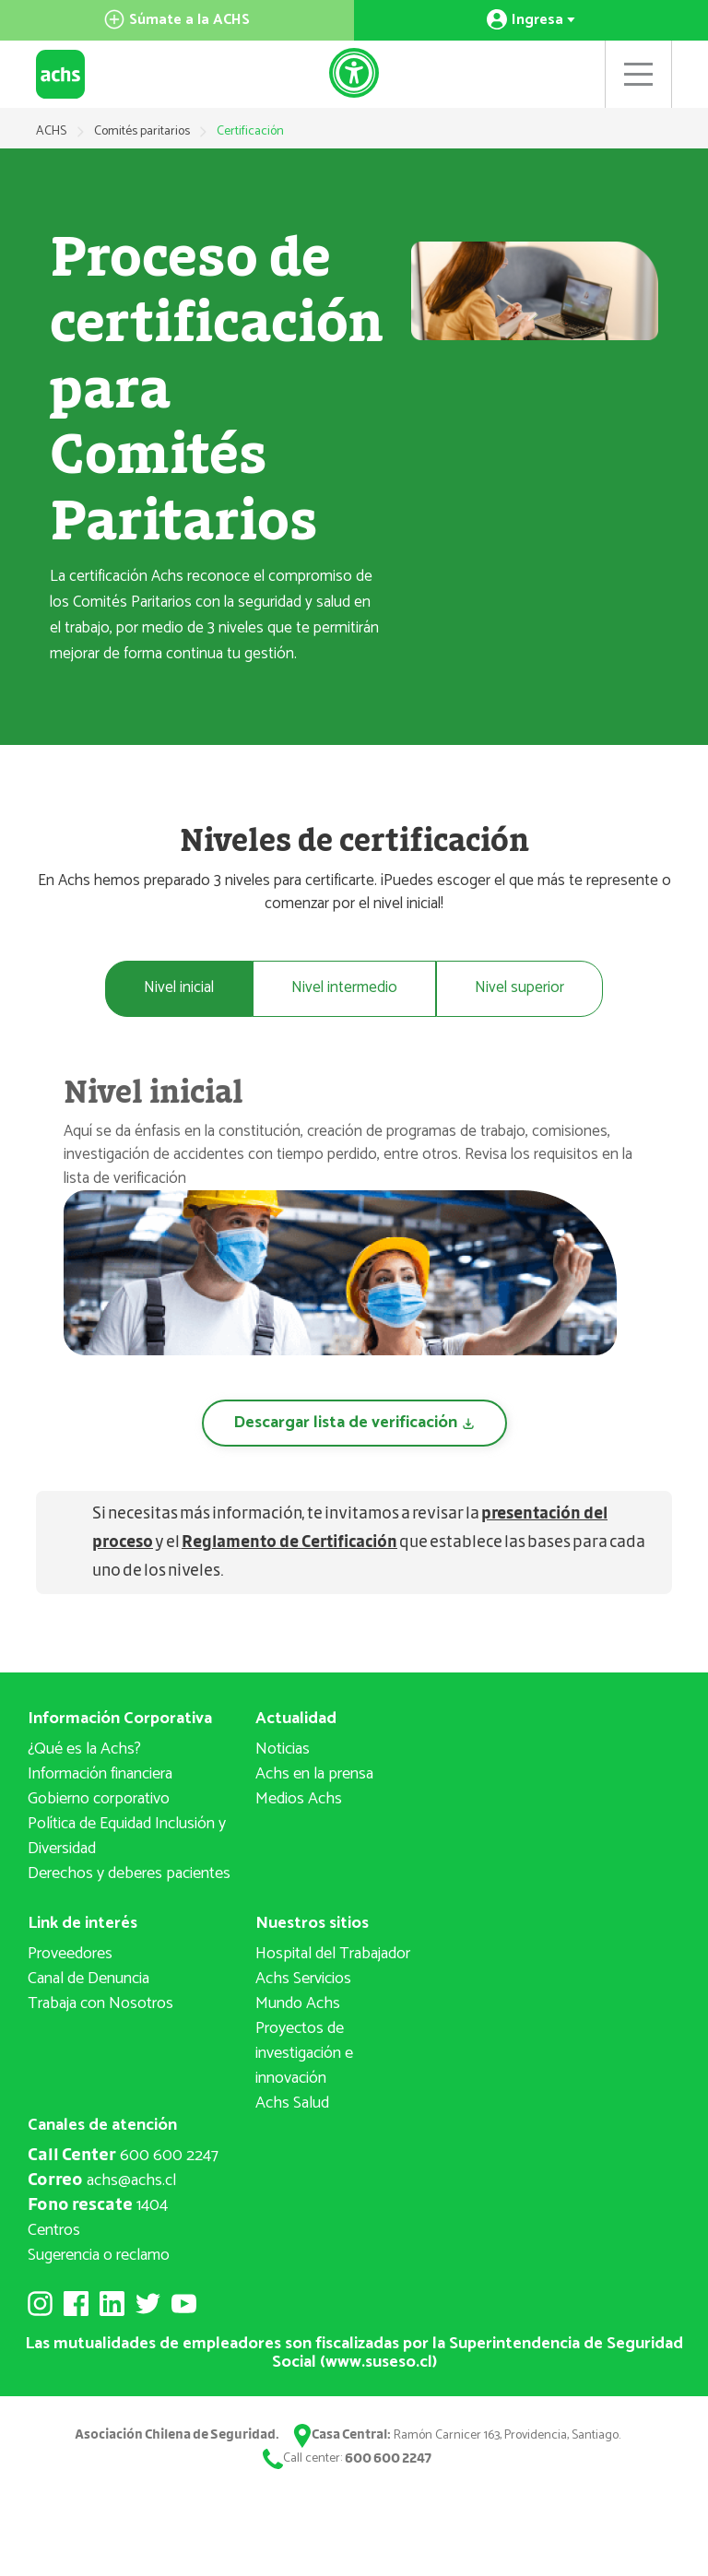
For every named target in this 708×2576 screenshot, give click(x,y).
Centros (54, 2231)
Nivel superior (523, 988)
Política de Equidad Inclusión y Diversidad (127, 1837)
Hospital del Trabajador (332, 1954)
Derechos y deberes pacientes (129, 1874)
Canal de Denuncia (88, 1979)
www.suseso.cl (378, 2362)
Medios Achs (298, 1800)
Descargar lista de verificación (354, 1423)
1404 (98, 2206)
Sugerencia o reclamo (99, 2256)
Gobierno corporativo (99, 1800)
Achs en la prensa (314, 1775)
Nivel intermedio (344, 988)
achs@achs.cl (102, 2181)
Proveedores (70, 1954)
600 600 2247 (123, 2156)
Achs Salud (292, 2104)
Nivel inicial (176, 988)
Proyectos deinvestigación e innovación (304, 2054)
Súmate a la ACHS (177, 19)
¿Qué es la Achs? (84, 1750)
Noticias (282, 1750)
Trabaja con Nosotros (100, 2004)
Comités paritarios (143, 131)
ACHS (51, 131)
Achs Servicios (303, 1979)
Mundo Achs (297, 2004)
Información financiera (100, 1775)
